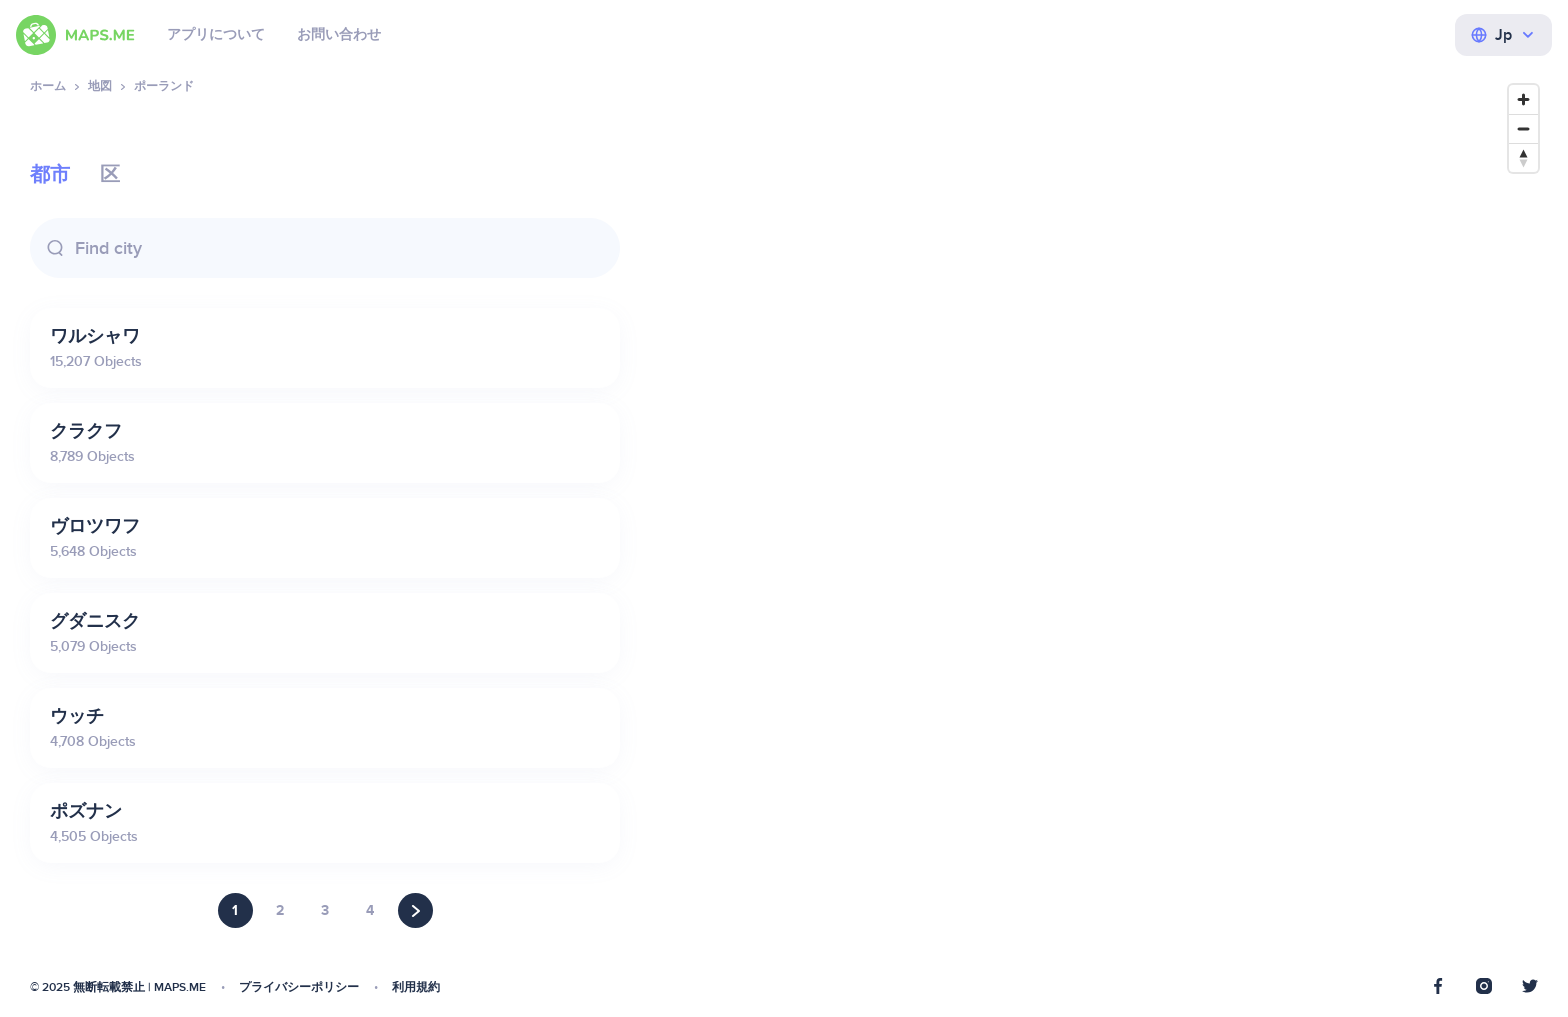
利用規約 (416, 987)
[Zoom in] (1523, 99)
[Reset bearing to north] (1523, 157)
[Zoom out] (1523, 128)
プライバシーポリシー (299, 987)
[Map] (1099, 536)
